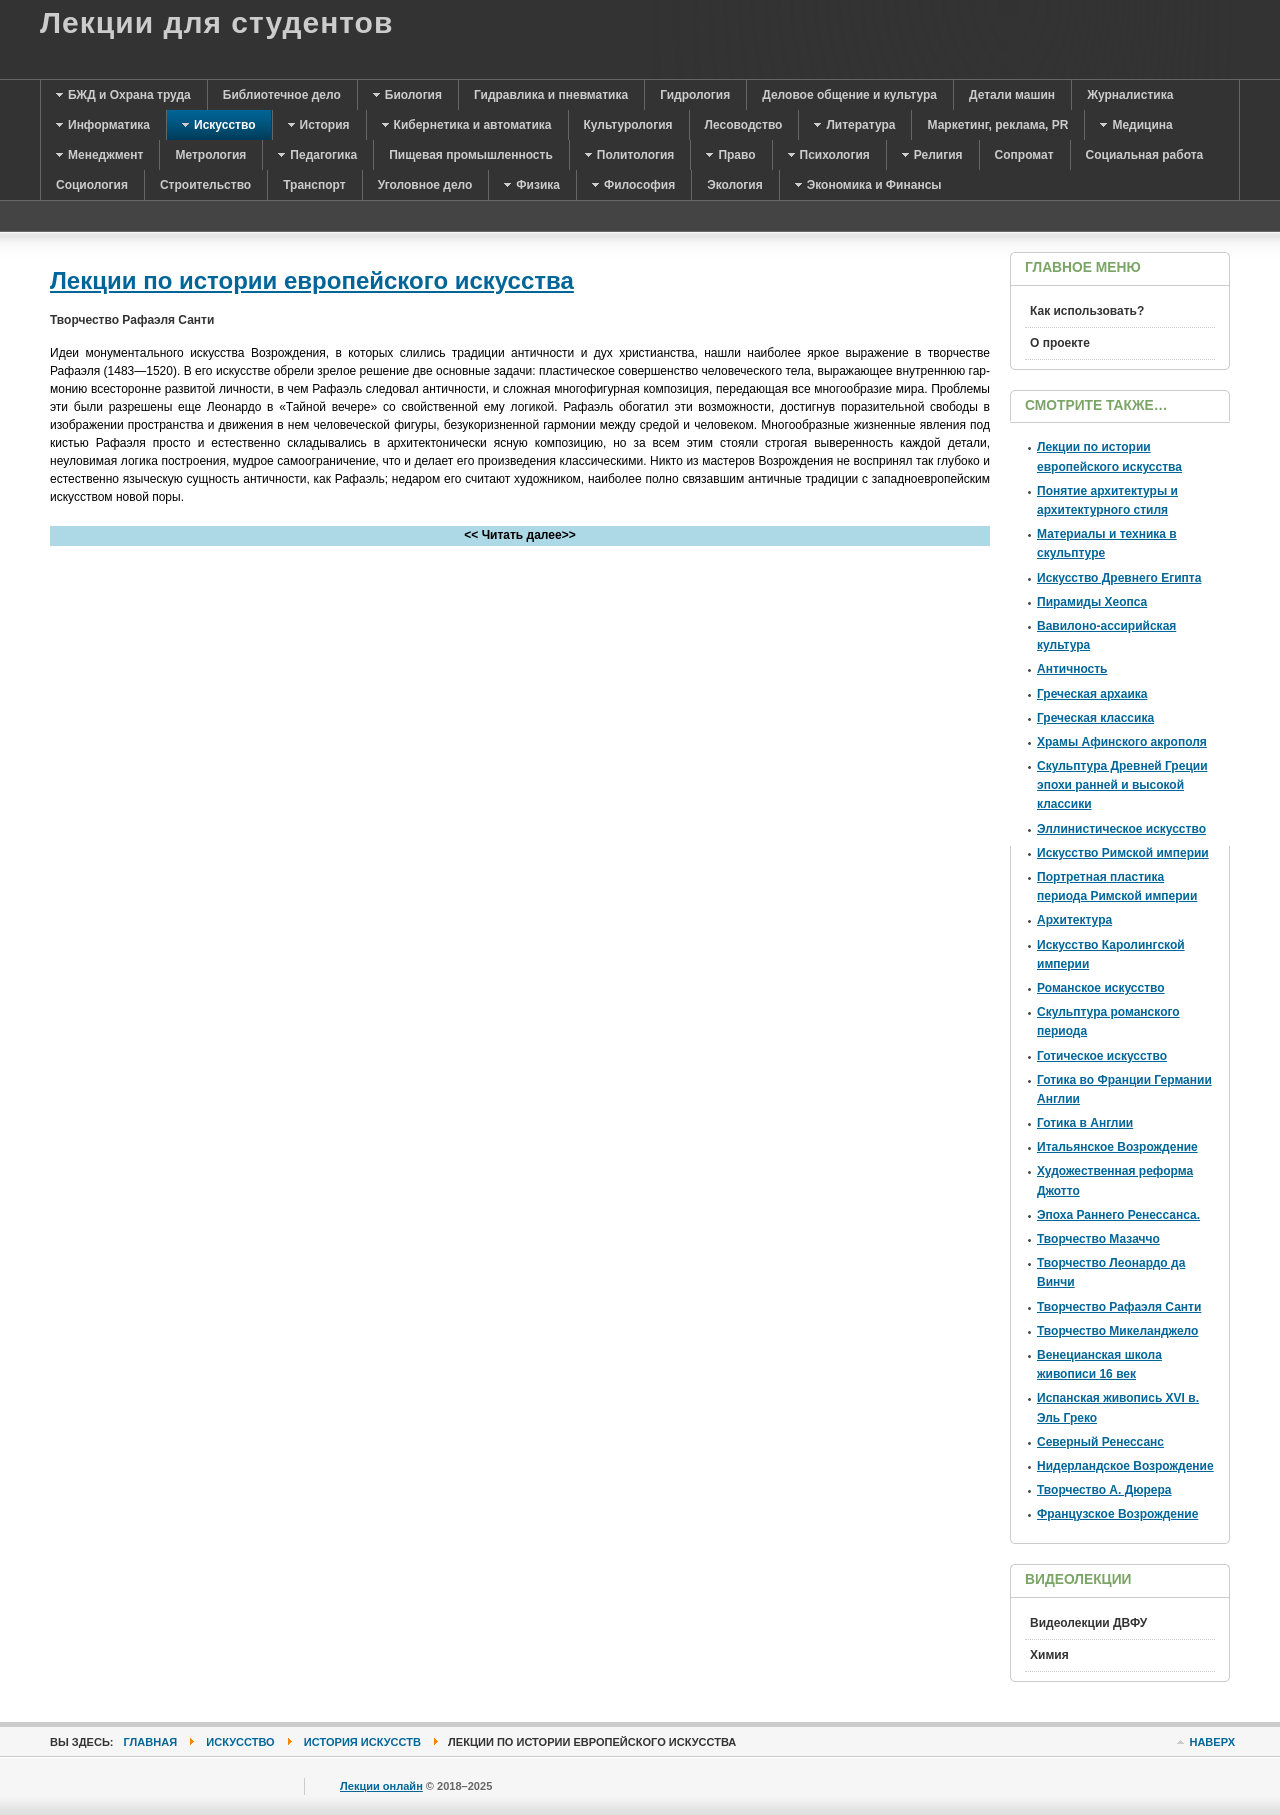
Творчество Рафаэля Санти (1119, 1307)
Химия (1049, 1655)
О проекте (1060, 343)
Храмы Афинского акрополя (1122, 742)
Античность (1072, 669)
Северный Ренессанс (1100, 1442)
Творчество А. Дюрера (1104, 1490)
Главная (151, 1742)
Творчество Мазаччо (1098, 1239)
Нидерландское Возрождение (1125, 1466)
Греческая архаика (1092, 694)
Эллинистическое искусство (1121, 829)
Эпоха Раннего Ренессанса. (1118, 1215)
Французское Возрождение (1117, 1514)
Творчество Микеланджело (1117, 1331)
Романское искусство (1101, 988)
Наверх (1212, 1742)
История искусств (362, 1742)
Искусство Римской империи (1123, 853)
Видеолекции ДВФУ (1088, 1623)
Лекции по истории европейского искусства (312, 280)
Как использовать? (1087, 311)
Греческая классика (1095, 718)
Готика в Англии (1085, 1123)
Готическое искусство (1102, 1056)
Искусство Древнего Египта (1119, 578)
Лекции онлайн (381, 1786)
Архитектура (1074, 920)
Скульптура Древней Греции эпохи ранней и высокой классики (1122, 785)
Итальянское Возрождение (1117, 1147)
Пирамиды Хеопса (1092, 602)
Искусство (240, 1742)
